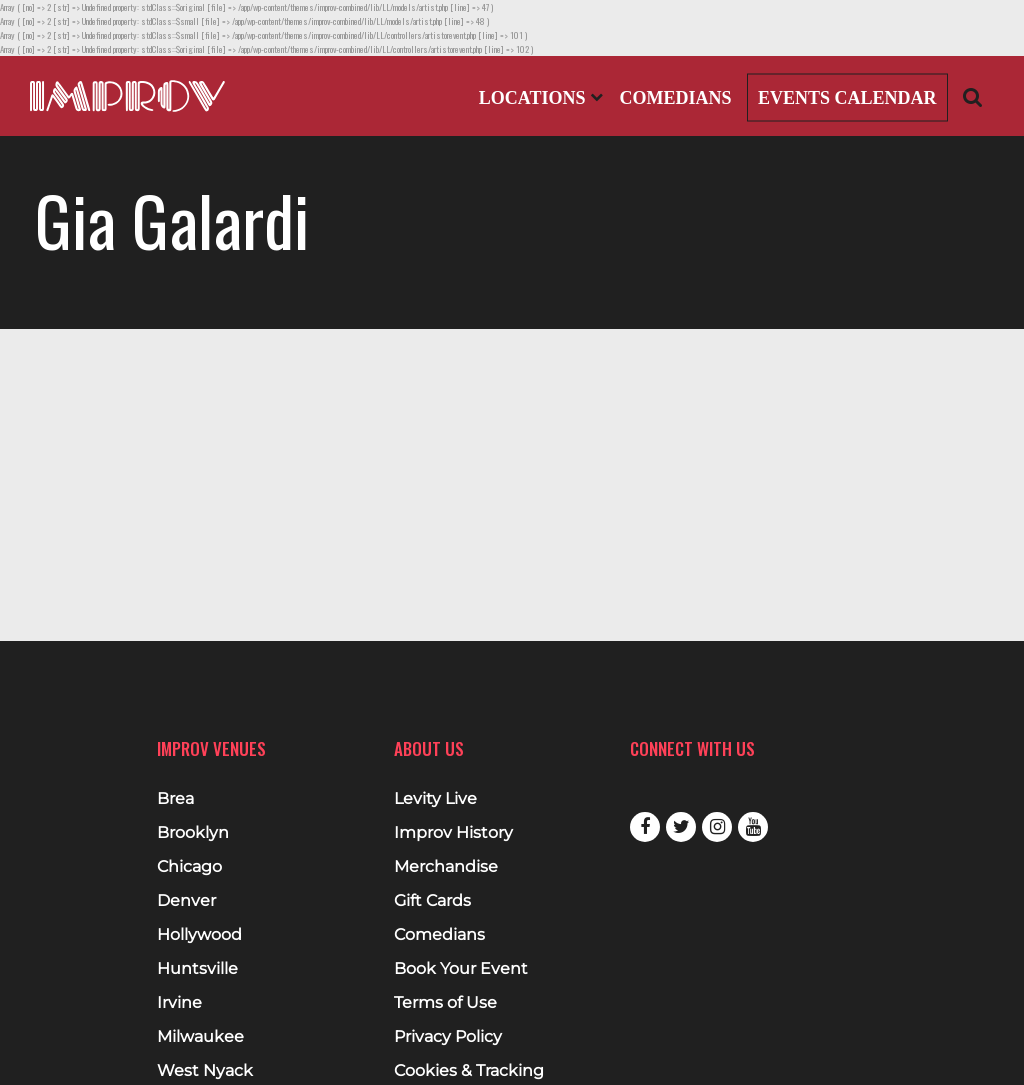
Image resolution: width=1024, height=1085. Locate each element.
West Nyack (205, 1071)
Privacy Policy (448, 1037)
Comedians (675, 98)
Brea (175, 799)
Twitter (681, 827)
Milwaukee (200, 1037)
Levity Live (435, 799)
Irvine (179, 1003)
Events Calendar (847, 98)
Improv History (453, 833)
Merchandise (446, 867)
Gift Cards (432, 901)
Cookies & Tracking (469, 1071)
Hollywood (199, 935)
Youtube (753, 827)
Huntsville (197, 969)
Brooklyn (193, 833)
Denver (186, 901)
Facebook (645, 827)
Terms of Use (445, 1003)
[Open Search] (973, 96)
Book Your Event (461, 969)
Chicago (189, 867)
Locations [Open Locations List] (541, 98)
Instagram (717, 827)
